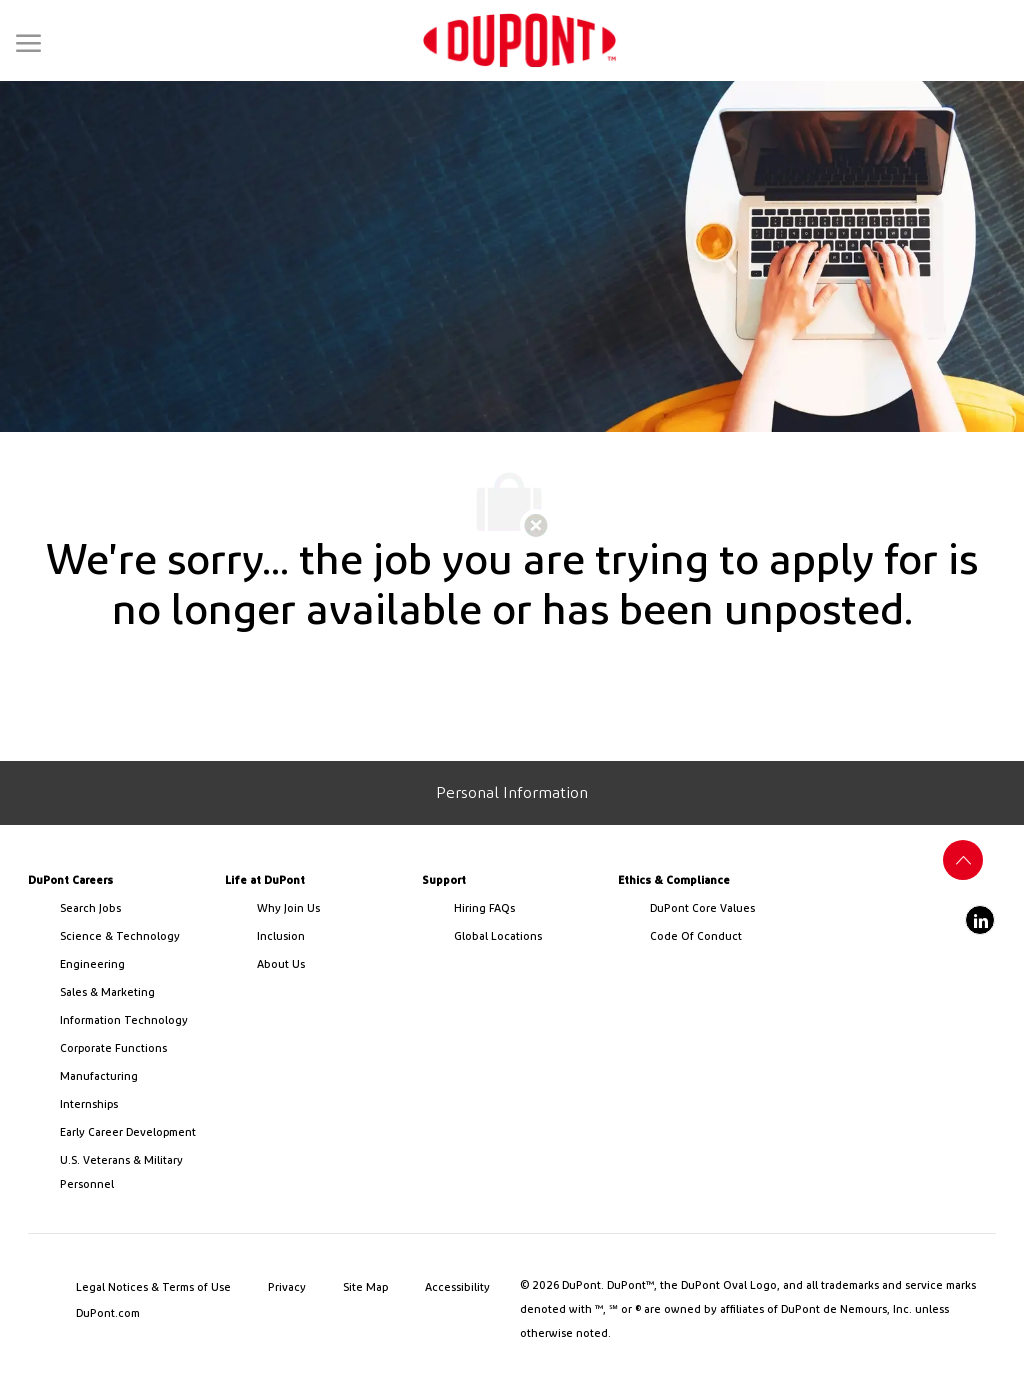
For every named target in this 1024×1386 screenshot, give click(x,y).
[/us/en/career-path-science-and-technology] (134, 937)
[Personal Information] (512, 793)
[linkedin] (980, 920)
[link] (519, 40)
